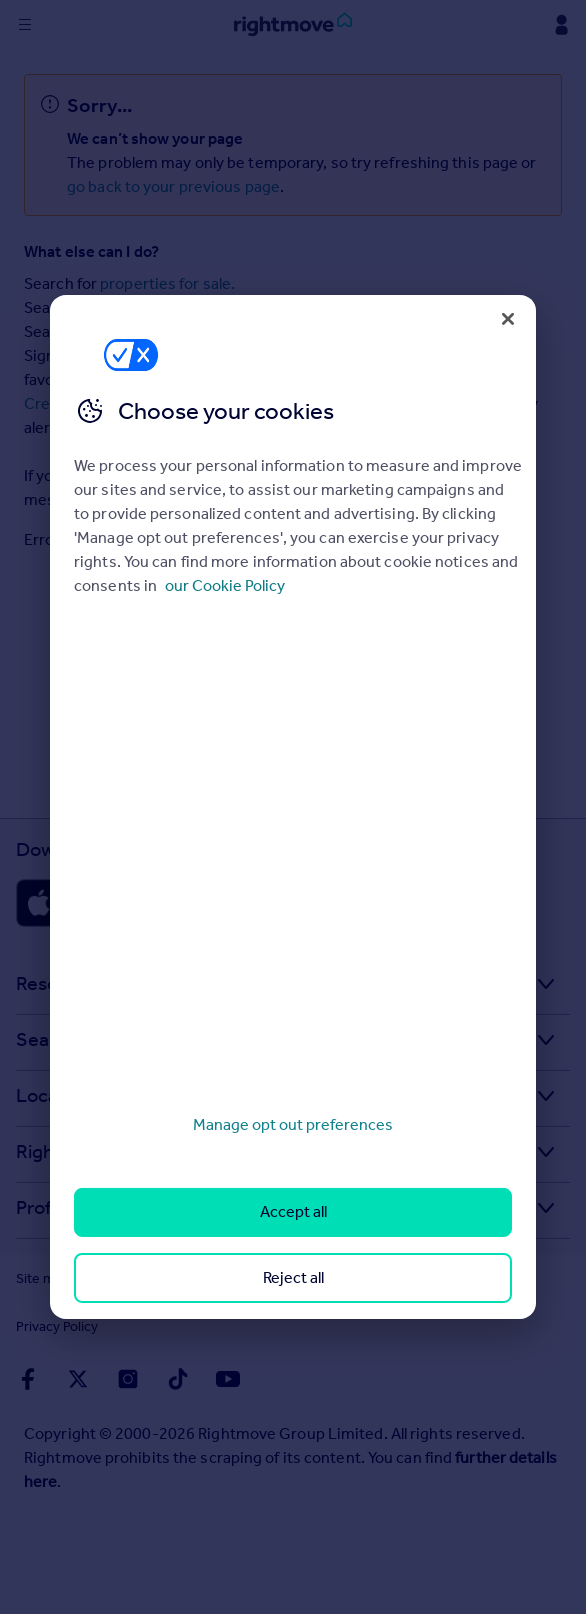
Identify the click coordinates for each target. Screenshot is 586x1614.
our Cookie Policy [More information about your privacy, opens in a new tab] (225, 585)
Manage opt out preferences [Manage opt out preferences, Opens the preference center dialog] (293, 1124)
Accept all (293, 1211)
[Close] (508, 319)
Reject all (293, 1277)
